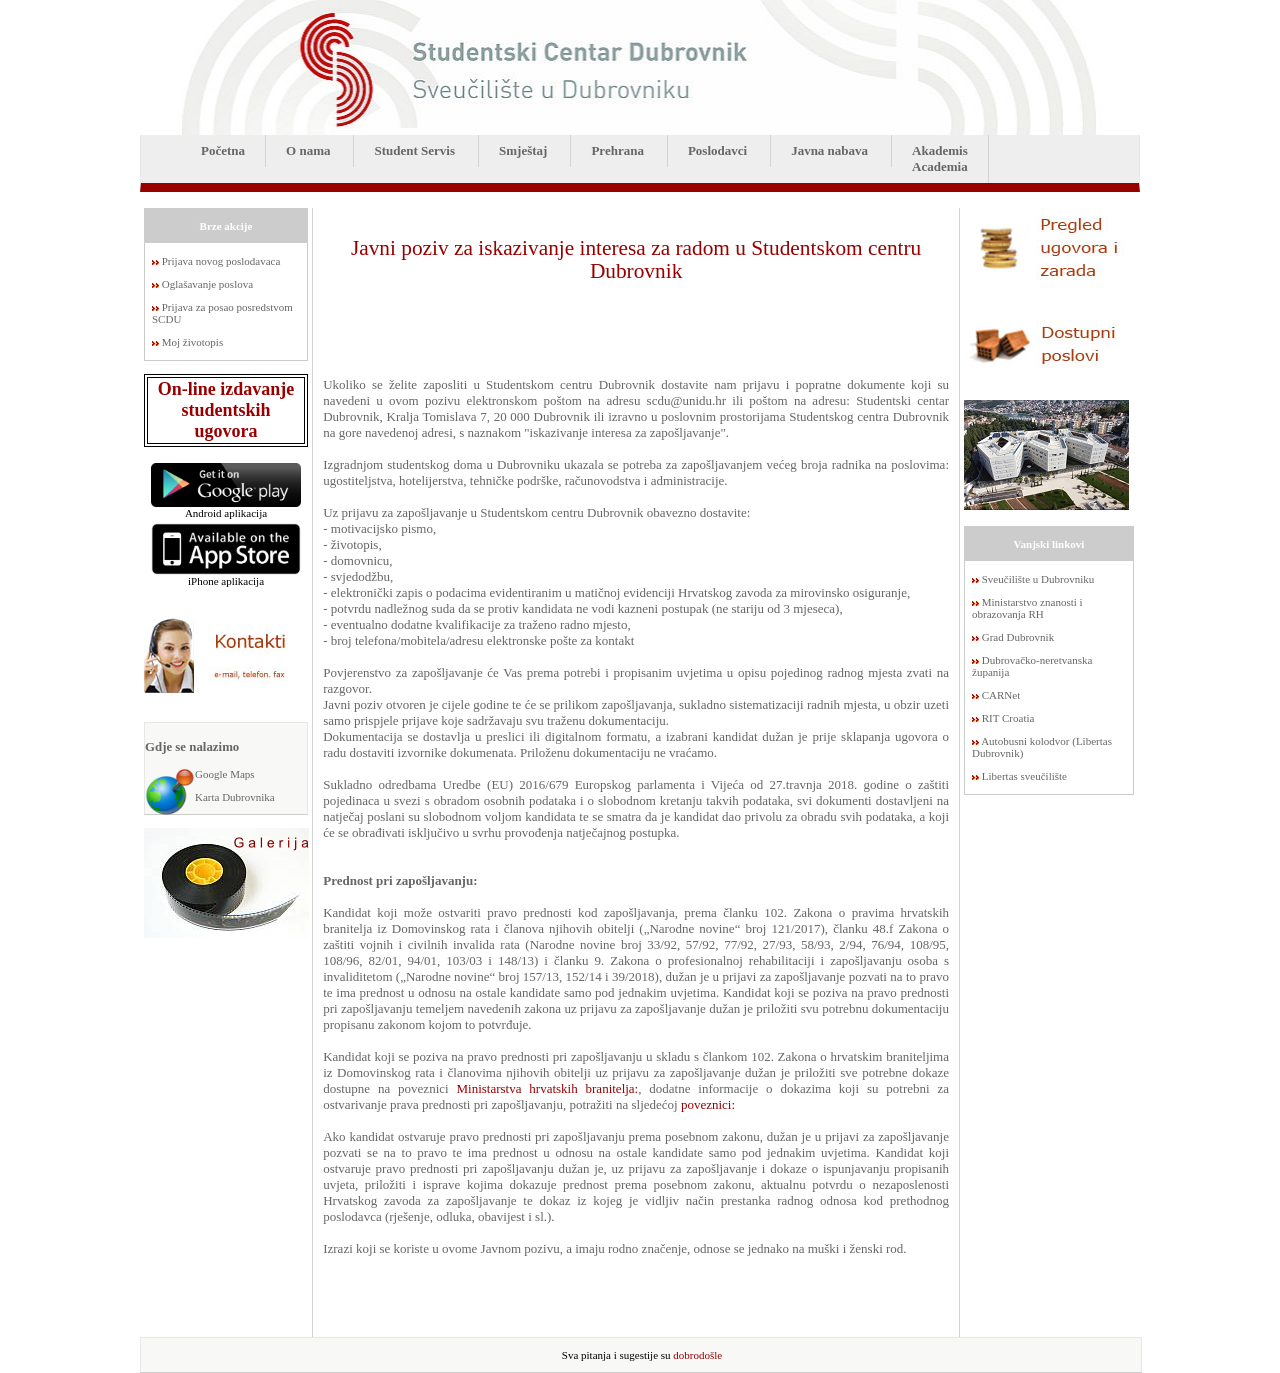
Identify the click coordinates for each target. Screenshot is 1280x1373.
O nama (308, 150)
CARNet (1001, 695)
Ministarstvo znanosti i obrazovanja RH (1027, 608)
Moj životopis (192, 342)
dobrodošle (697, 1355)
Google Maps (225, 774)
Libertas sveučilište (1024, 776)
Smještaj (523, 150)
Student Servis (414, 150)
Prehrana (617, 150)
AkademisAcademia (940, 158)
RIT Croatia (1008, 718)
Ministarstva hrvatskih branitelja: (547, 1088)
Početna (223, 150)
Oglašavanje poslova (207, 284)
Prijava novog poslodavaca (221, 261)
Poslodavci (717, 150)
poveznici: (708, 1104)
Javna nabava (829, 150)
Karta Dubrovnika (235, 797)
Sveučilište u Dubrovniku (1038, 579)
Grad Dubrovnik (1018, 637)
